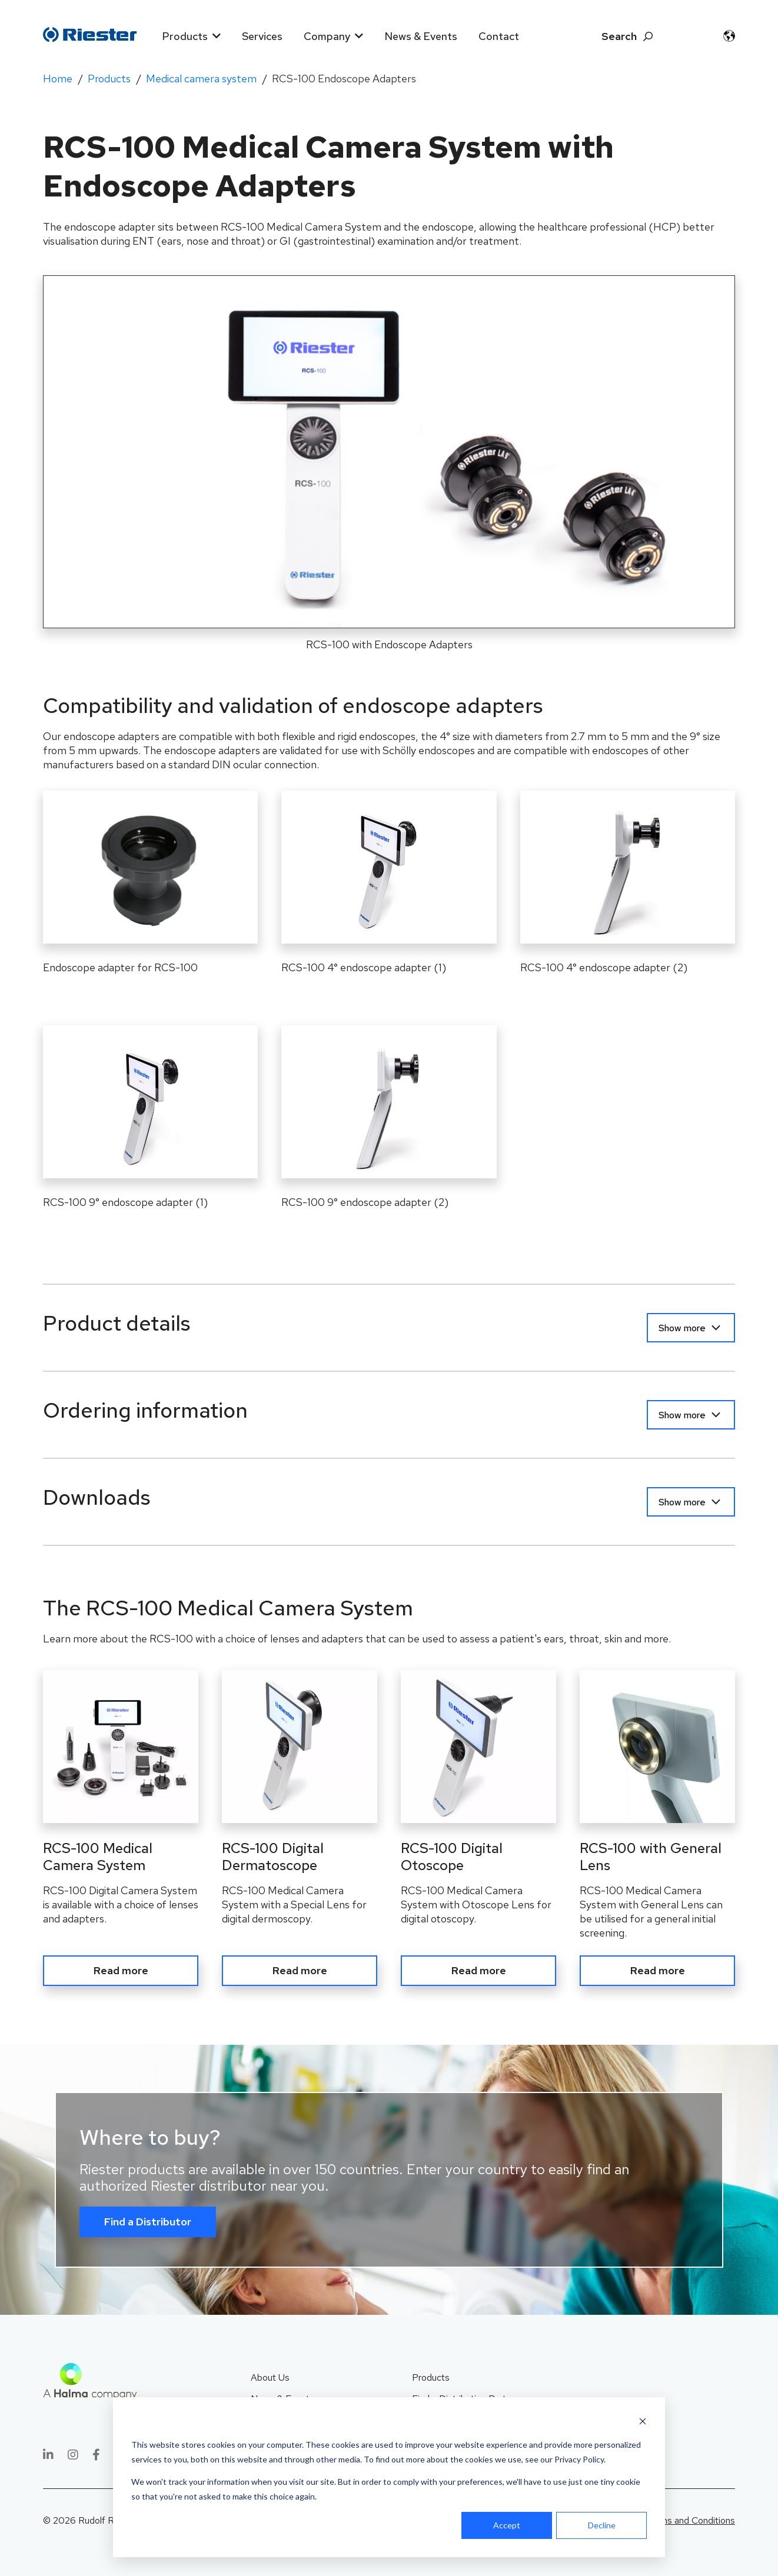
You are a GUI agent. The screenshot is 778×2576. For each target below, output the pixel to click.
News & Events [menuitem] (420, 36)
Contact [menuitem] (498, 36)
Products (109, 78)
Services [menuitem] (262, 36)
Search (619, 36)
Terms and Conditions (690, 2520)
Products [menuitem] (185, 36)
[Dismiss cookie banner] (643, 2422)
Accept (506, 2525)
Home (57, 78)
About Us (270, 2377)
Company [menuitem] (327, 36)
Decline (602, 2525)
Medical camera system (201, 78)
